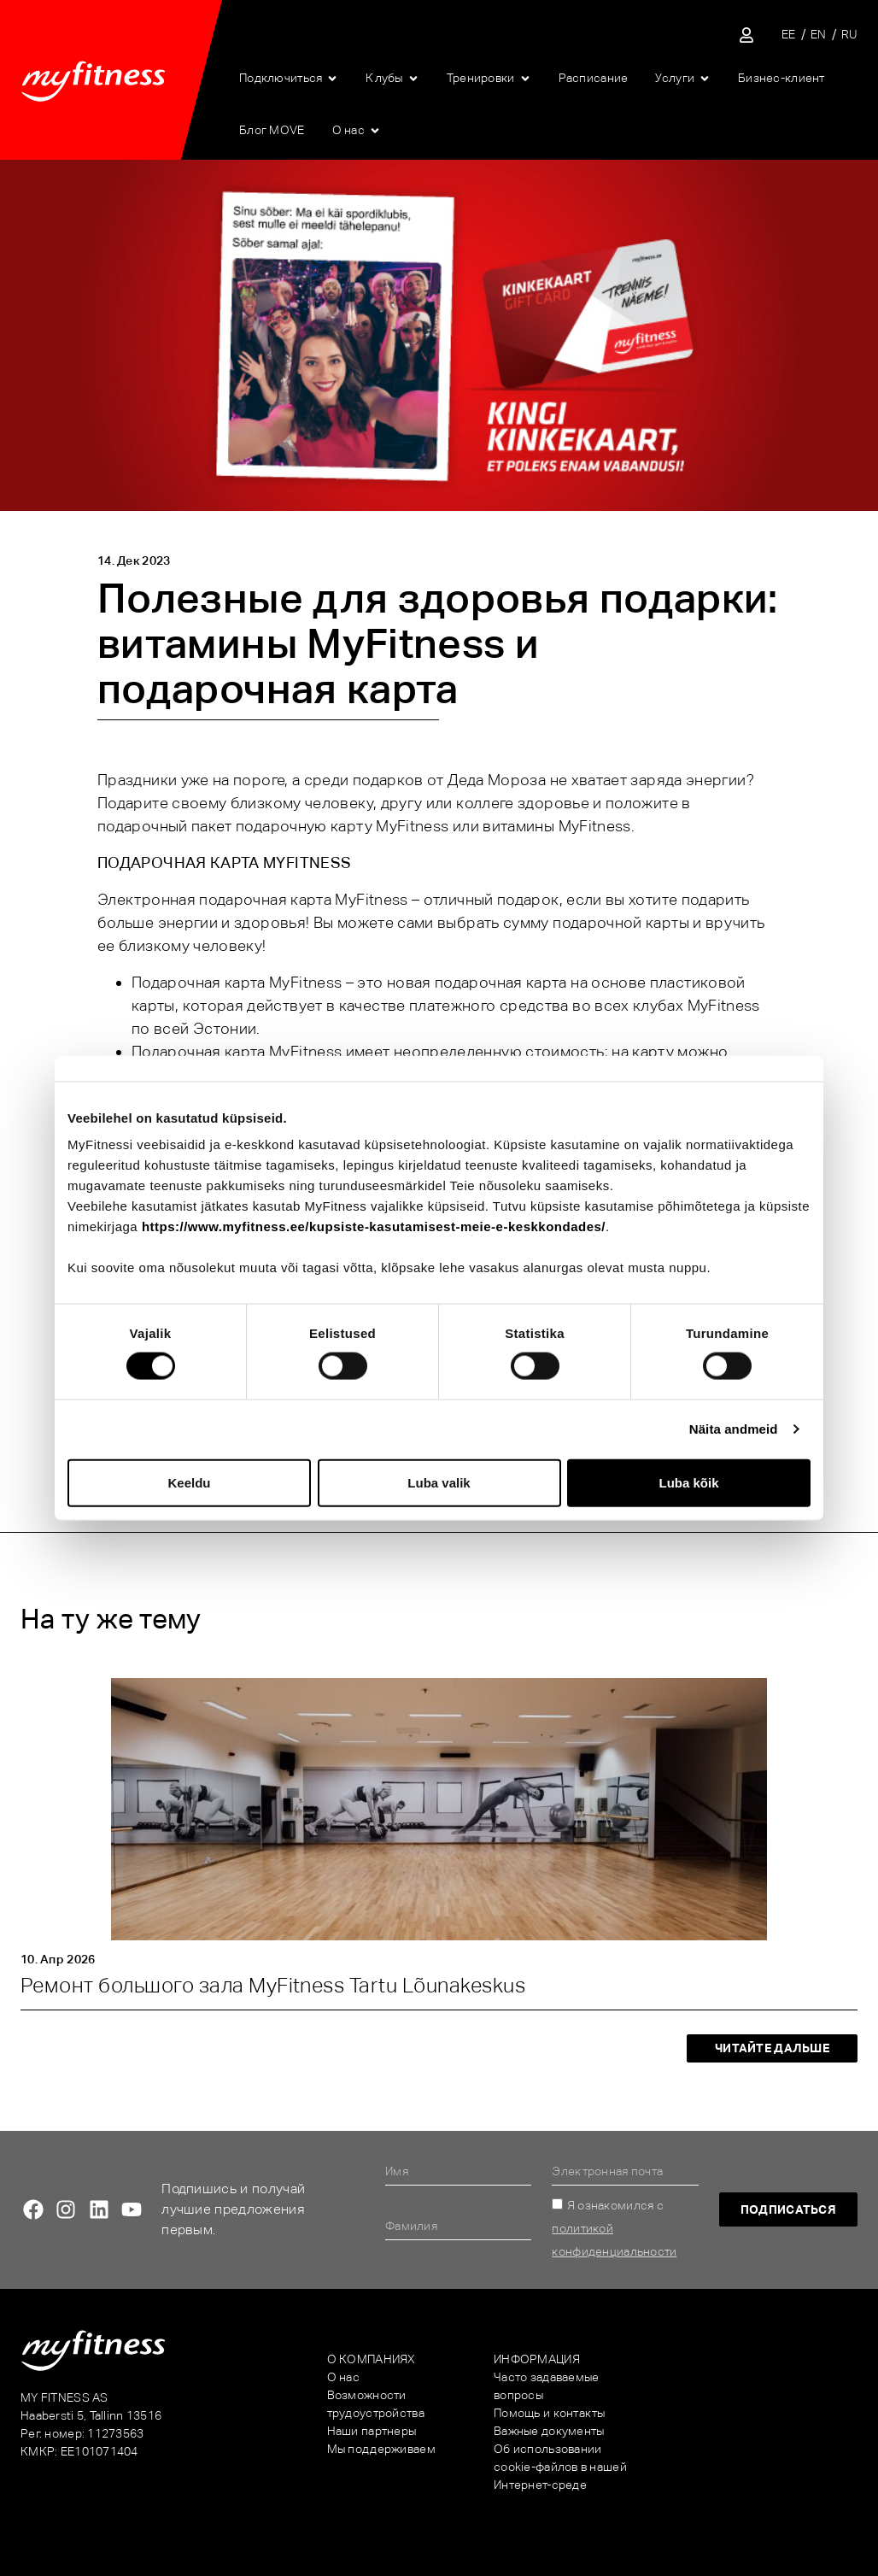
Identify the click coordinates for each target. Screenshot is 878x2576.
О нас (343, 2377)
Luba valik (438, 1482)
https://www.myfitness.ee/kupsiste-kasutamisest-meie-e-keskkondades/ (374, 1226)
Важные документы (549, 2431)
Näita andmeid (733, 1429)
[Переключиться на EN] (819, 35)
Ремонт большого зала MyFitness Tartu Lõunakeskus (272, 1985)
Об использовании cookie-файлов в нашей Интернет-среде (560, 2466)
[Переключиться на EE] (788, 35)
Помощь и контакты (550, 2413)
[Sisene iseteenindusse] (746, 35)
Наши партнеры (372, 2431)
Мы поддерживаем (381, 2449)
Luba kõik (688, 1482)
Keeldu (188, 1482)
